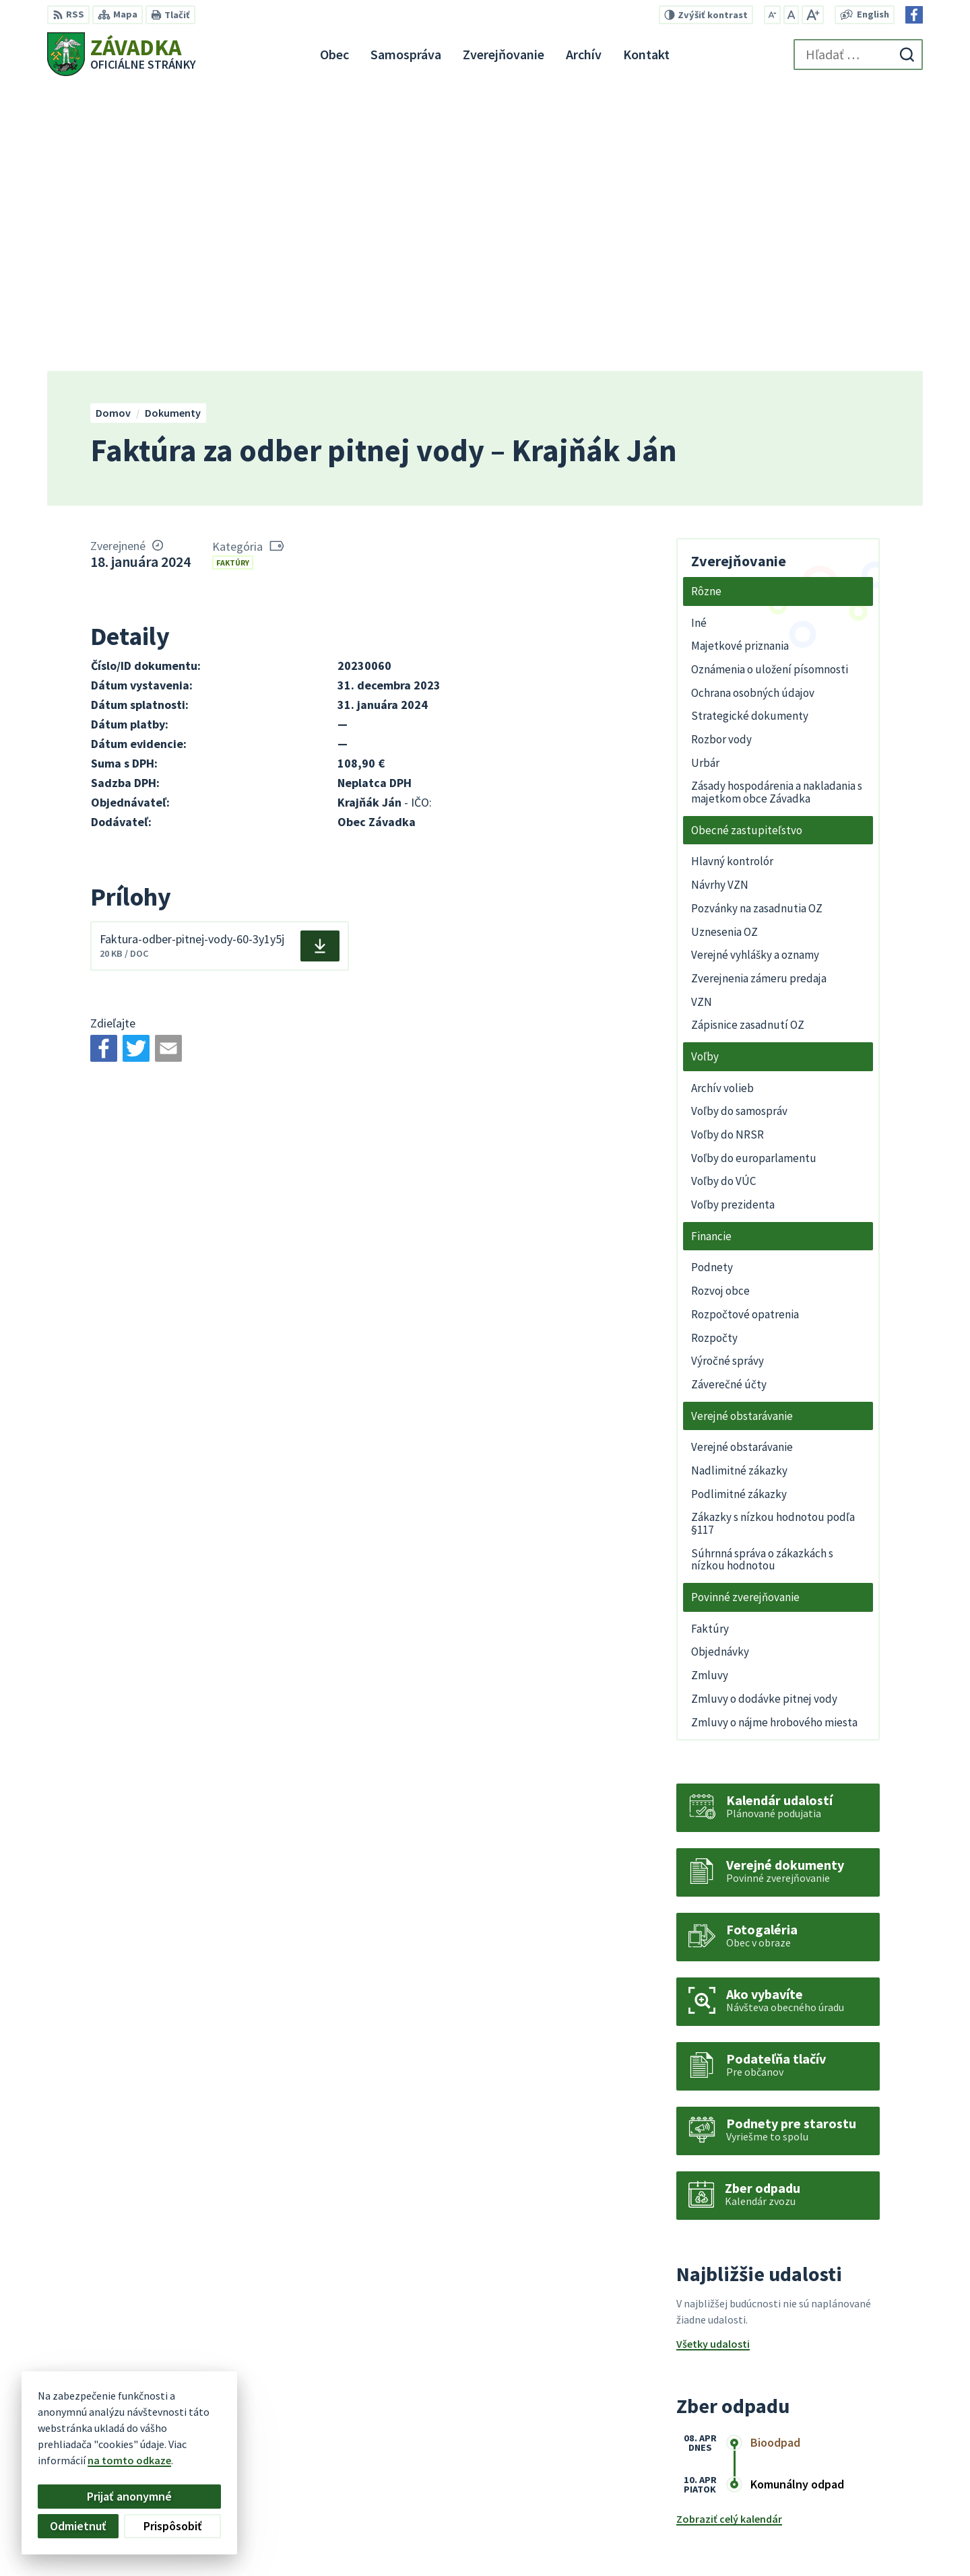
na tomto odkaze (129, 2460)
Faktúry (232, 278)
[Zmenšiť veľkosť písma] (772, 14)
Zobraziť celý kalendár (729, 2234)
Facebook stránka (841, 2546)
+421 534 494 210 (836, 2498)
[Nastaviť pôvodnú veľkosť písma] (791, 14)
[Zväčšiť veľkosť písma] (813, 14)
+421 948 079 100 (836, 2514)
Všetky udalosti (713, 2059)
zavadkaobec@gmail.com (860, 2530)
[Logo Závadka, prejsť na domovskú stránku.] (121, 54)
